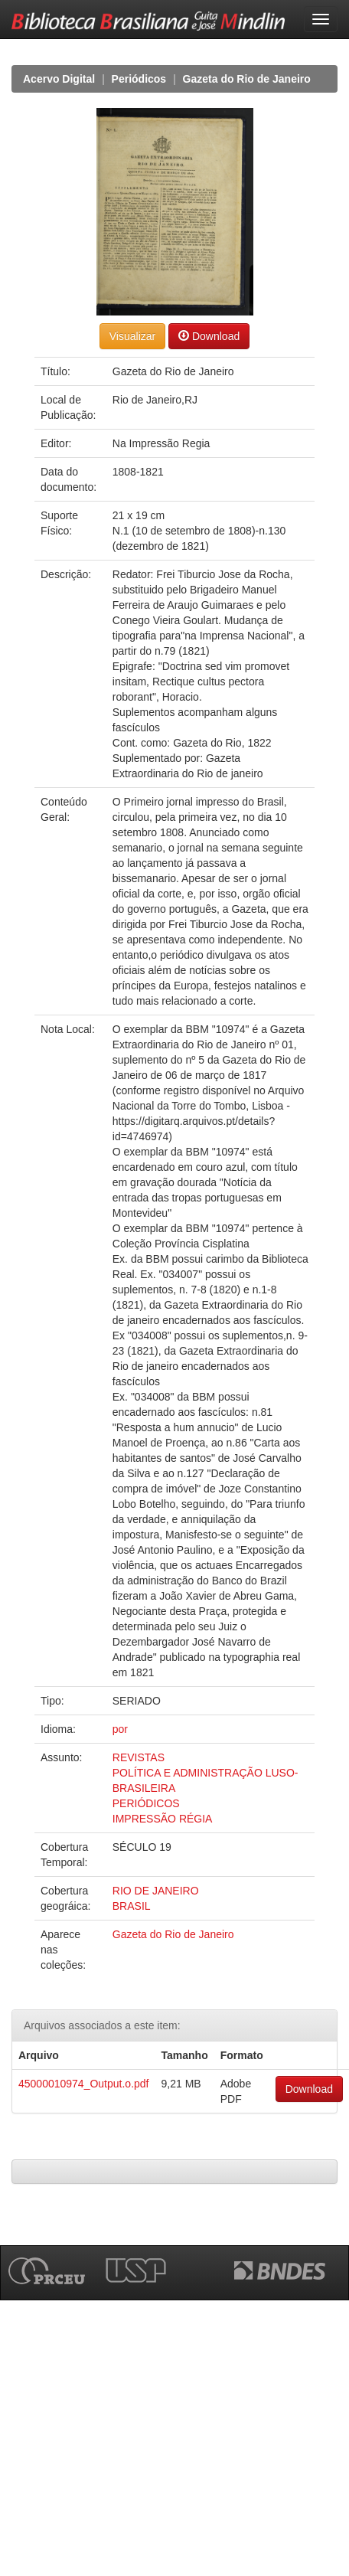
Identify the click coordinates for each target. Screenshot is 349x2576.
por (120, 1729)
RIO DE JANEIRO (156, 1891)
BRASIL (132, 1906)
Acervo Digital (59, 79)
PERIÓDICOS (146, 1803)
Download (209, 335)
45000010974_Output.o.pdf (83, 2083)
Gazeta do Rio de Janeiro (247, 79)
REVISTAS (139, 1757)
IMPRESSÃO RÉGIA (163, 1819)
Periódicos (139, 79)
